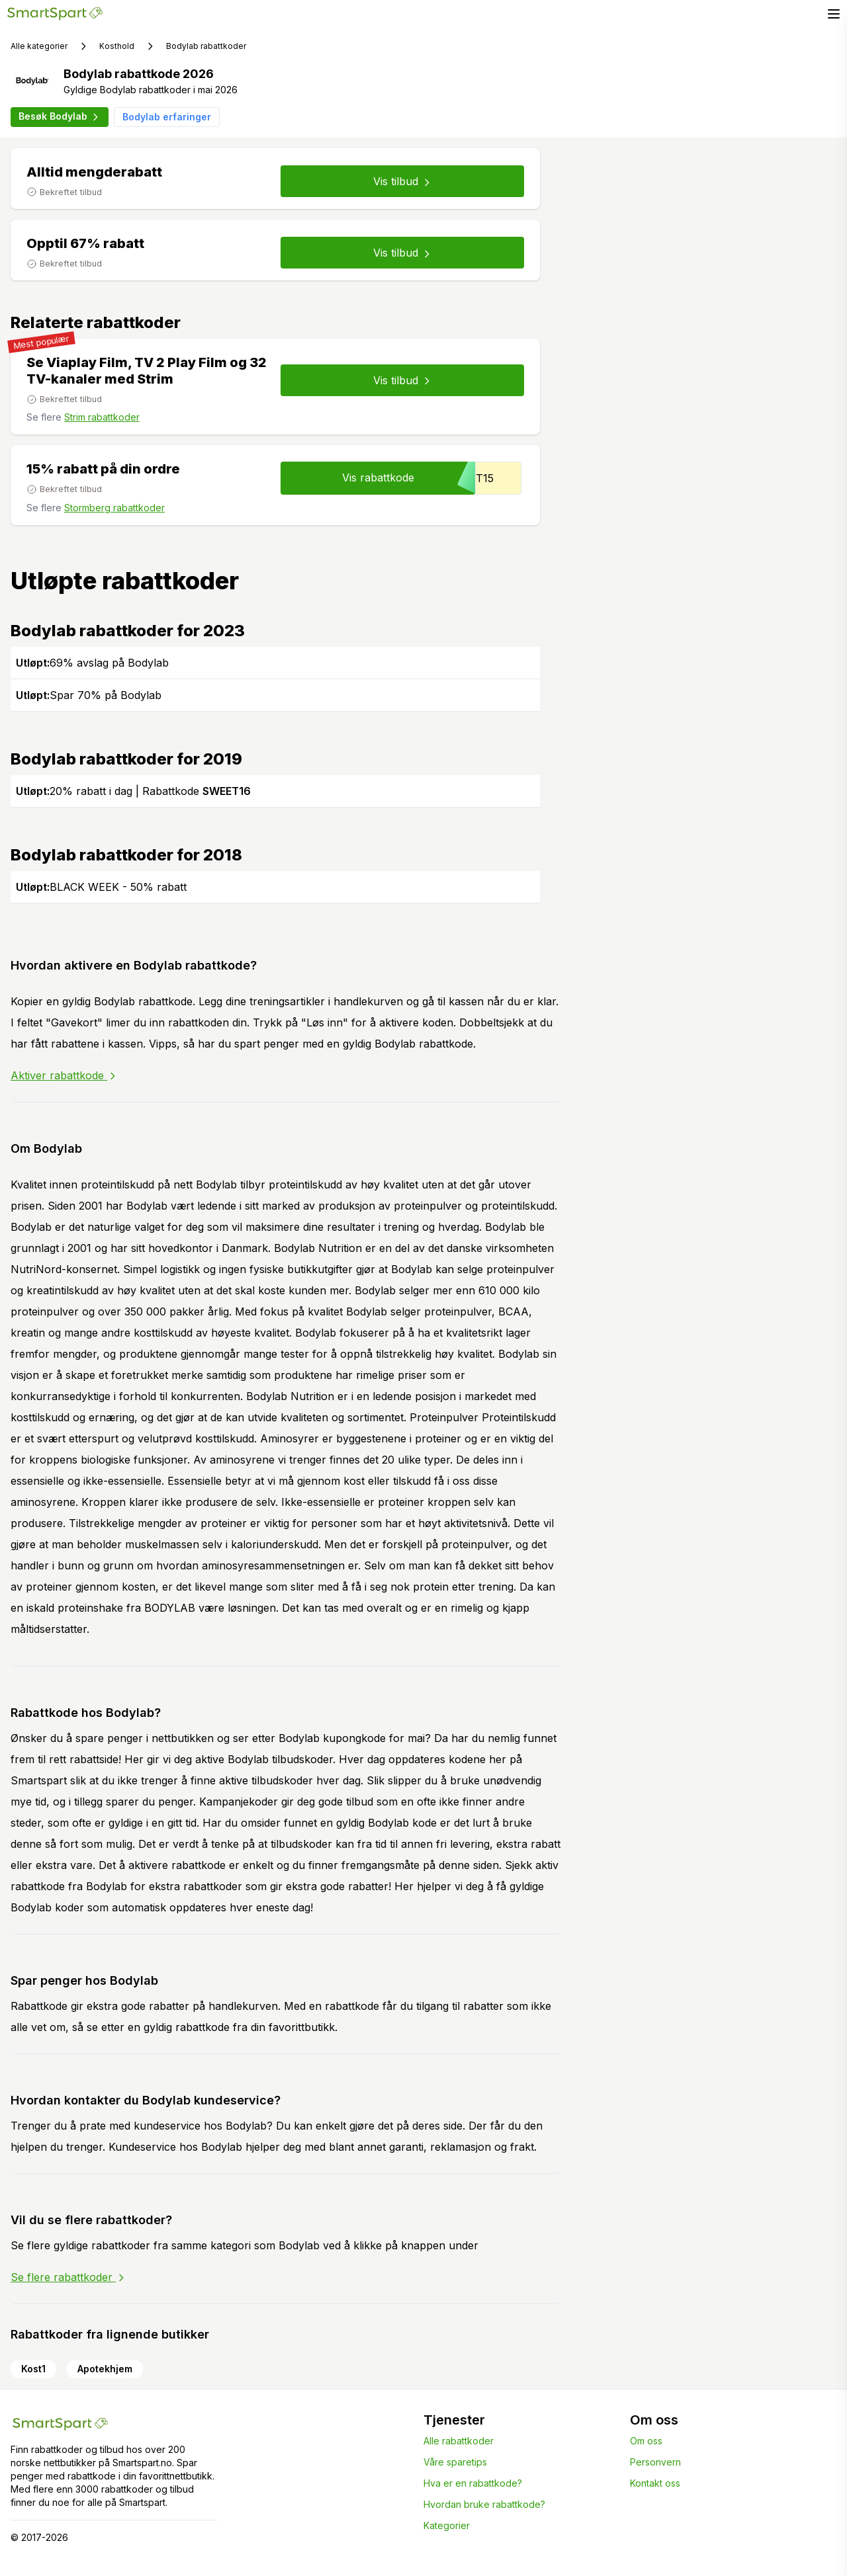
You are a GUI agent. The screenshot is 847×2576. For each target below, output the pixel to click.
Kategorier (447, 2525)
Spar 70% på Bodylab (88, 695)
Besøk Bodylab (60, 116)
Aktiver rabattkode (64, 1075)
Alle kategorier (39, 46)
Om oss (646, 2440)
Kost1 (33, 2368)
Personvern (655, 2462)
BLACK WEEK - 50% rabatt (101, 886)
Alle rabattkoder (459, 2440)
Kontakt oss (655, 2483)
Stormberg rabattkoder (114, 507)
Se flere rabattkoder (68, 2277)
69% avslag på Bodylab (92, 662)
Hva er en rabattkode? (473, 2483)
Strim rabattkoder (102, 417)
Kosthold (116, 46)
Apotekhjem (104, 2368)
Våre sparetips (455, 2462)
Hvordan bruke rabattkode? (484, 2504)
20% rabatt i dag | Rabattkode (133, 791)
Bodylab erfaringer (166, 116)
